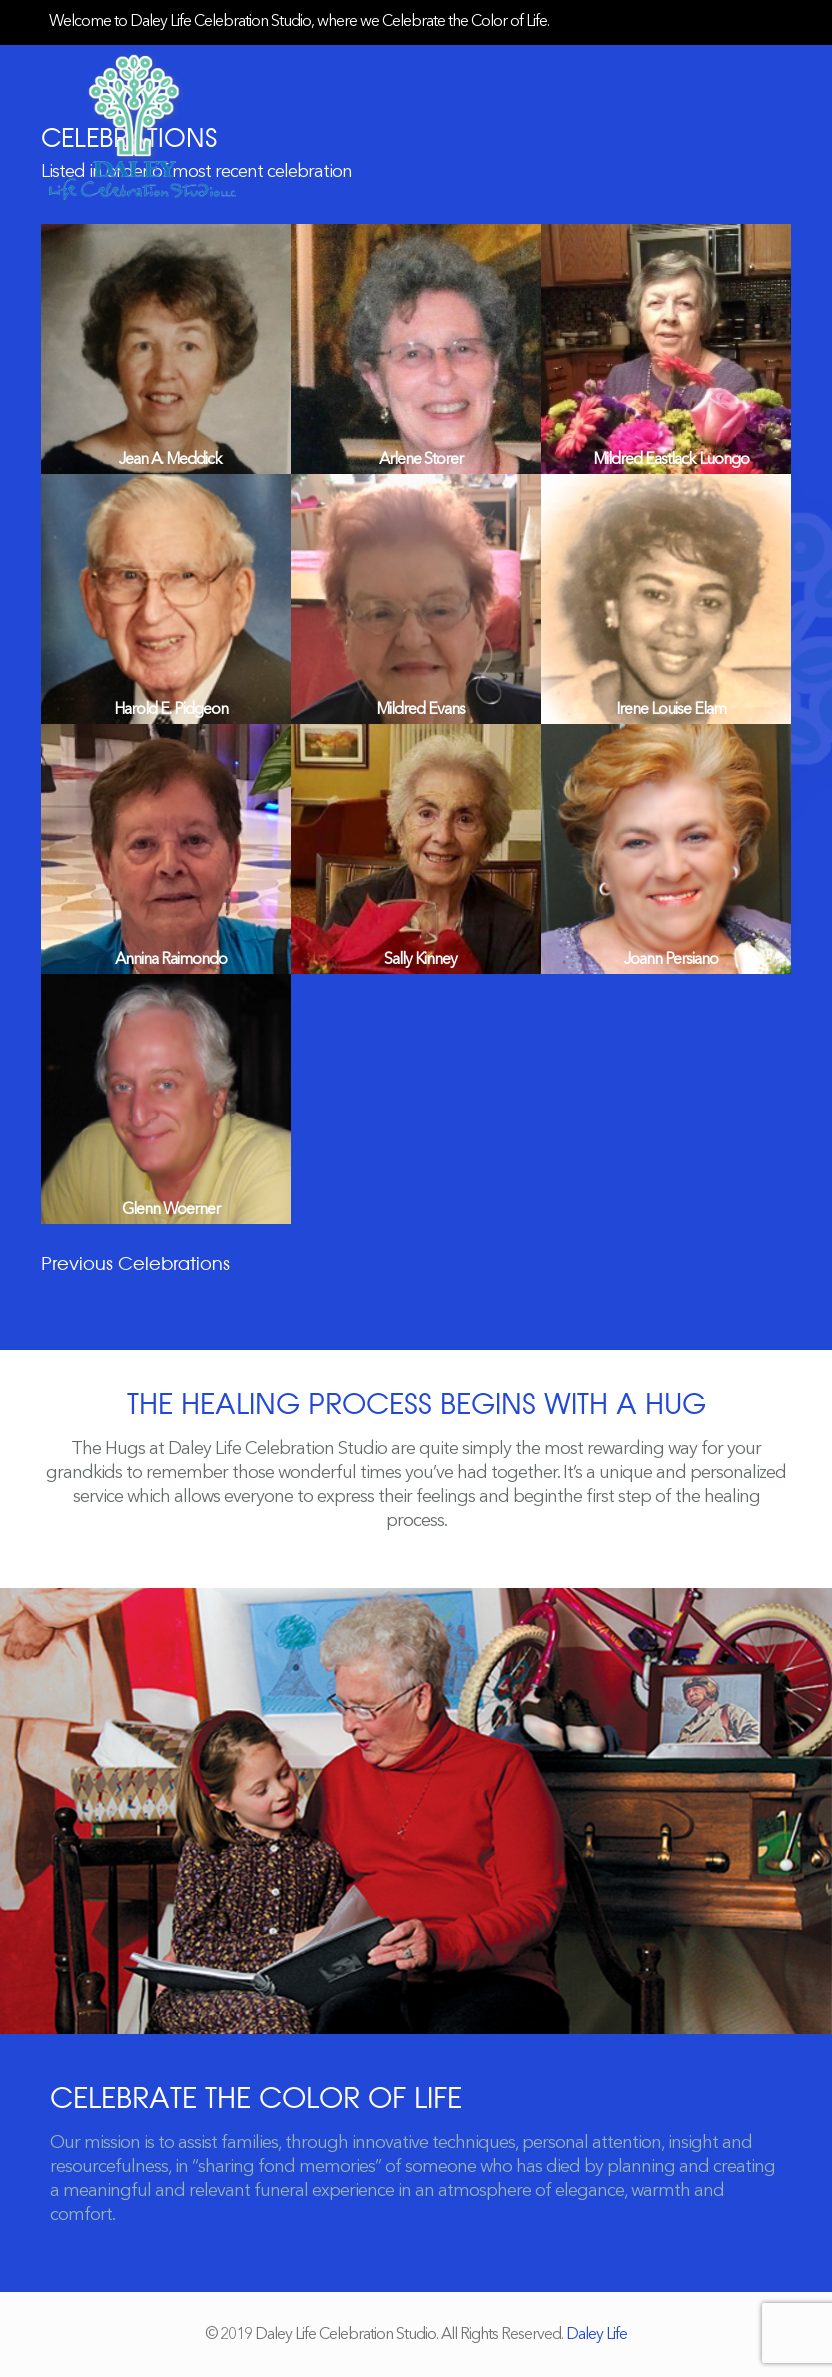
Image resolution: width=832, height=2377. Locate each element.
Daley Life (596, 2335)
